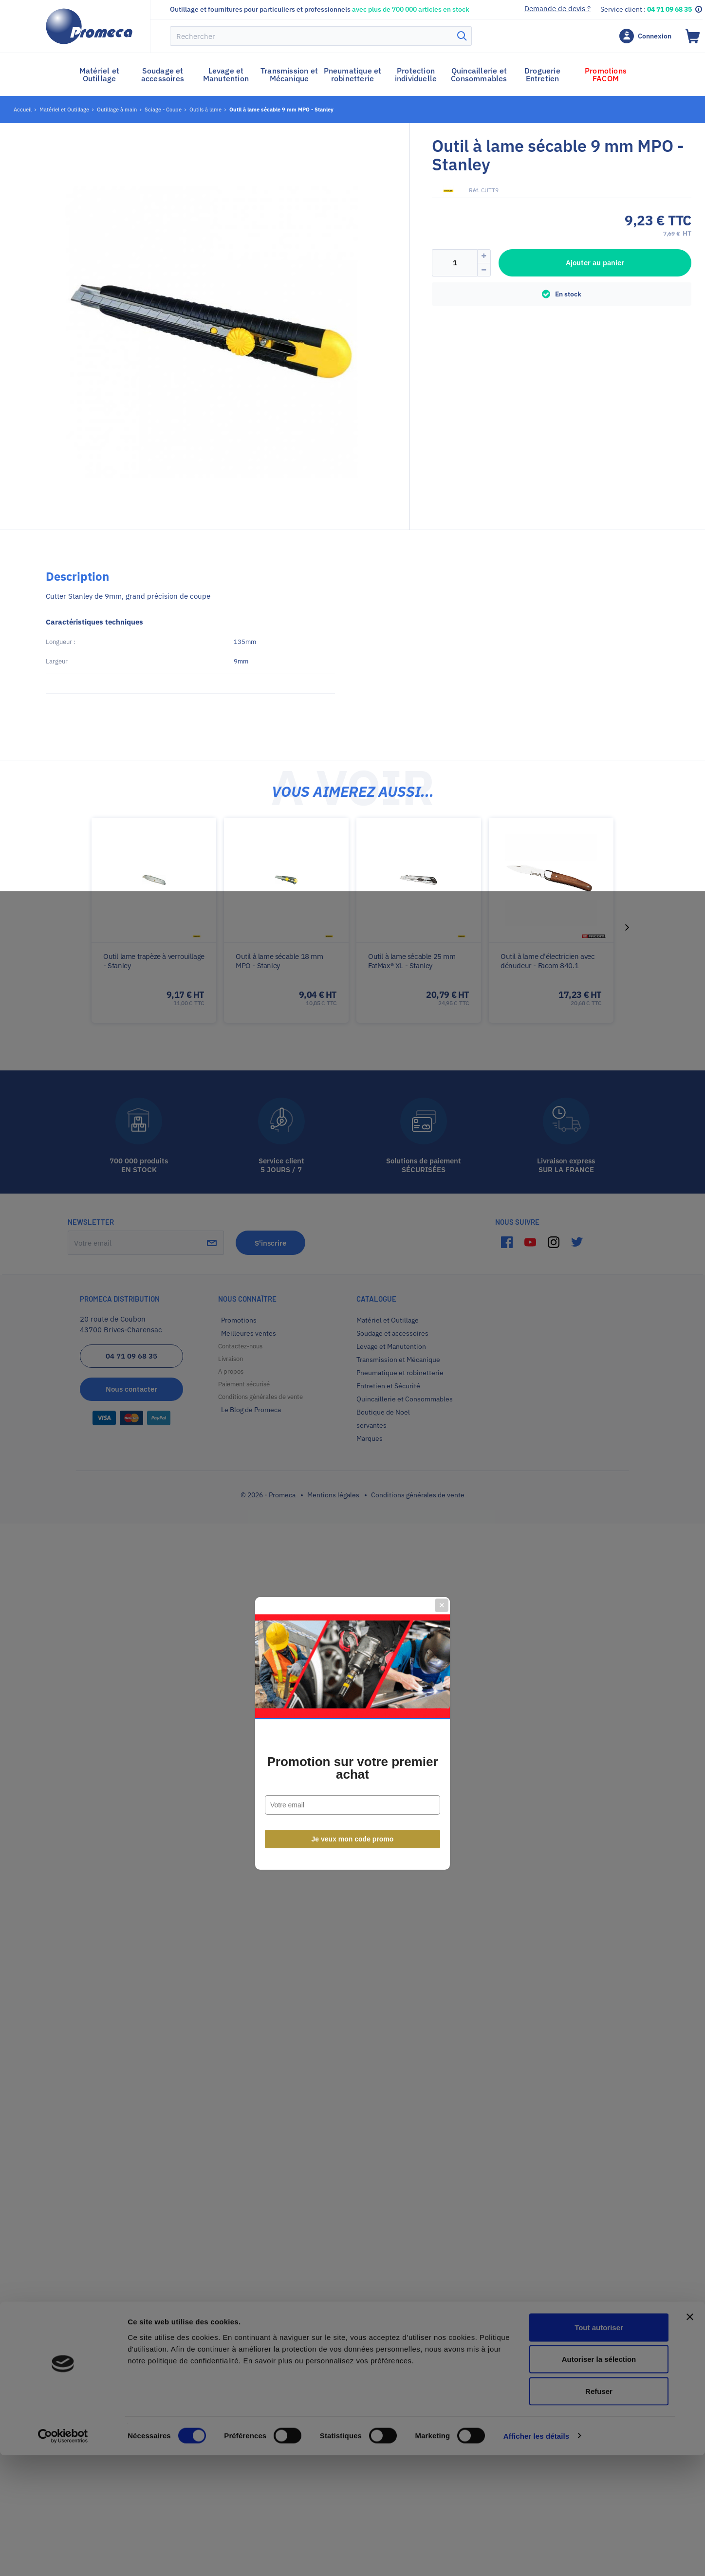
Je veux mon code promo (353, 1394)
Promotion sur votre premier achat (352, 1322)
